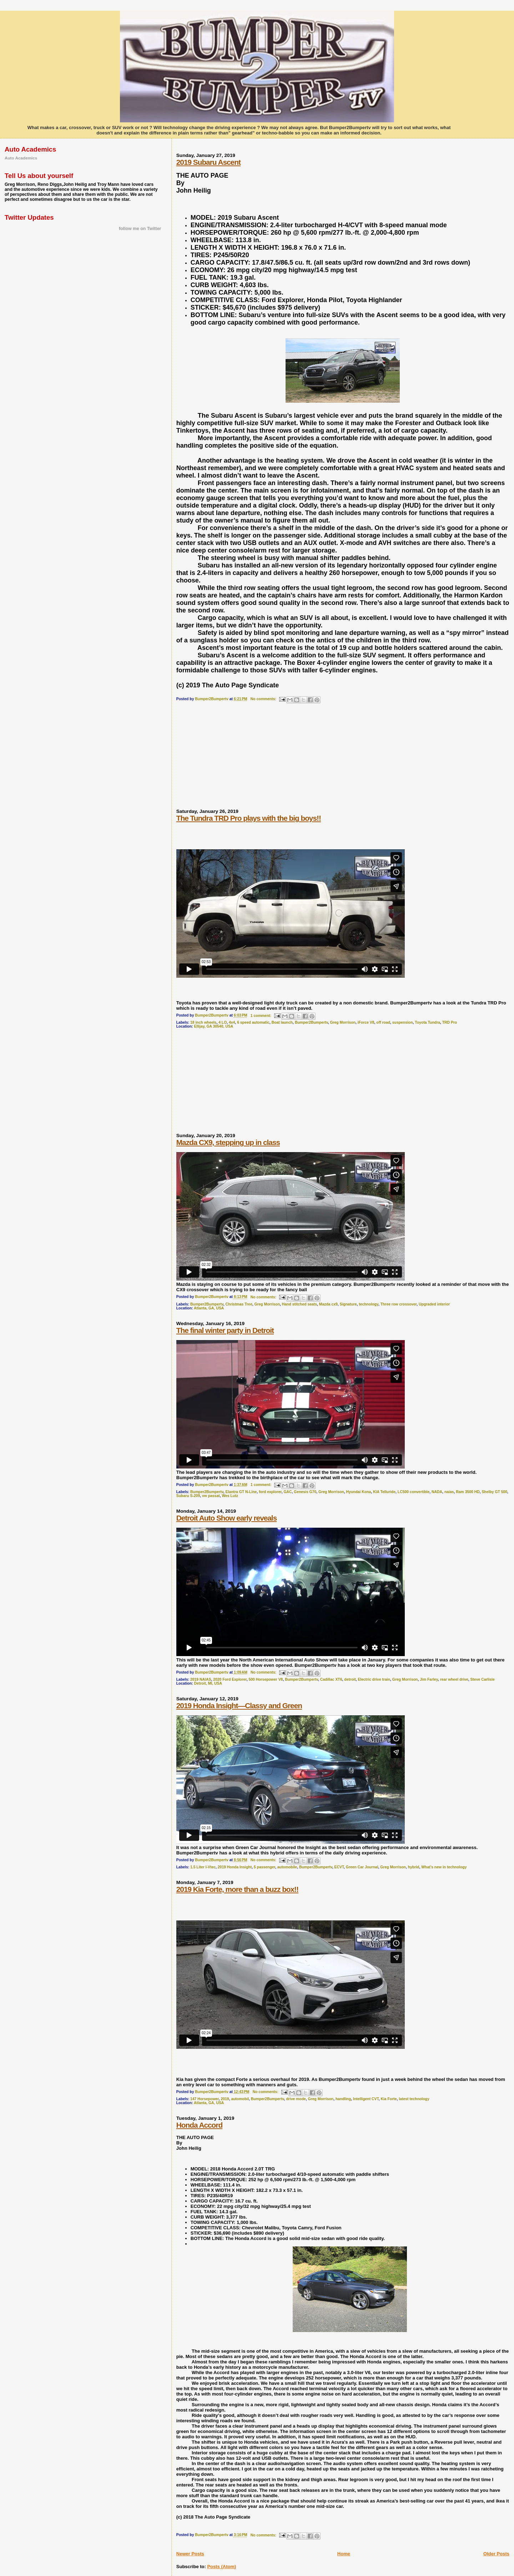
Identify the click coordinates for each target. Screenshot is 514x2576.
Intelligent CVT (366, 2099)
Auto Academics (21, 158)
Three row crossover (399, 1304)
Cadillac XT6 (331, 1679)
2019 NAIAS (200, 1679)
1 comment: (261, 1016)
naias (449, 1492)
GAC (287, 1492)
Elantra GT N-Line (241, 1492)
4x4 (232, 1022)
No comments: (264, 699)
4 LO (222, 1022)
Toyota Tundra (427, 1022)
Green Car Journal (362, 1867)
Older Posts (496, 2553)
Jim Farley (429, 1679)
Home (343, 2553)
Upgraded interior (434, 1304)
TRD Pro (449, 1022)
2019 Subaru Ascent (208, 162)
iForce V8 (366, 1022)
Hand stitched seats (299, 1304)
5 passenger (264, 1867)
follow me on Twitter (140, 228)
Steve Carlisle (482, 1679)
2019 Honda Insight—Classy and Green (239, 1705)
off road (383, 1022)
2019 (225, 2099)
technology (368, 1304)
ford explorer (270, 1492)
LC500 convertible (414, 1492)
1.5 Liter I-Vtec (203, 1867)
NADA (437, 1492)
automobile (287, 1867)
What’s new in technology (444, 1867)
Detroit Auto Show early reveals (226, 1518)
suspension (402, 1022)
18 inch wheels (203, 1022)
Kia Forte (389, 2099)
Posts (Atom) (221, 2566)
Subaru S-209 (188, 1496)
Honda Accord (199, 2125)
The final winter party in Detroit (225, 1330)
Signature (348, 1304)
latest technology (414, 2099)
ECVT (339, 1867)
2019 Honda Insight (235, 1867)
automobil (240, 2099)
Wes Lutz (230, 1496)
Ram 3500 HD (467, 1492)
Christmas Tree (239, 1304)
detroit (350, 1679)
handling (343, 2099)
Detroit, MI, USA (208, 1683)
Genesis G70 (305, 1492)
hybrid (413, 1867)
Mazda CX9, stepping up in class (228, 1142)
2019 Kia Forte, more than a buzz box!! (237, 1889)
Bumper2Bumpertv (311, 1022)
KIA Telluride (384, 1492)
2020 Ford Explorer (230, 1679)
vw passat (211, 1496)
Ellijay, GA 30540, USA (213, 1026)
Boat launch (282, 1022)
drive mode (296, 2099)
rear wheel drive (454, 1679)
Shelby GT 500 (494, 1492)
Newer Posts (190, 2553)
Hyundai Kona (358, 1492)
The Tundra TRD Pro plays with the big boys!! (248, 818)
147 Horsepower (204, 2099)
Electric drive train (374, 1679)
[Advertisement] (229, 759)
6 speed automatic (253, 1022)
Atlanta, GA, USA (209, 1308)
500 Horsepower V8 (266, 1679)
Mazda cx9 (328, 1304)
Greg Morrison (343, 1022)
